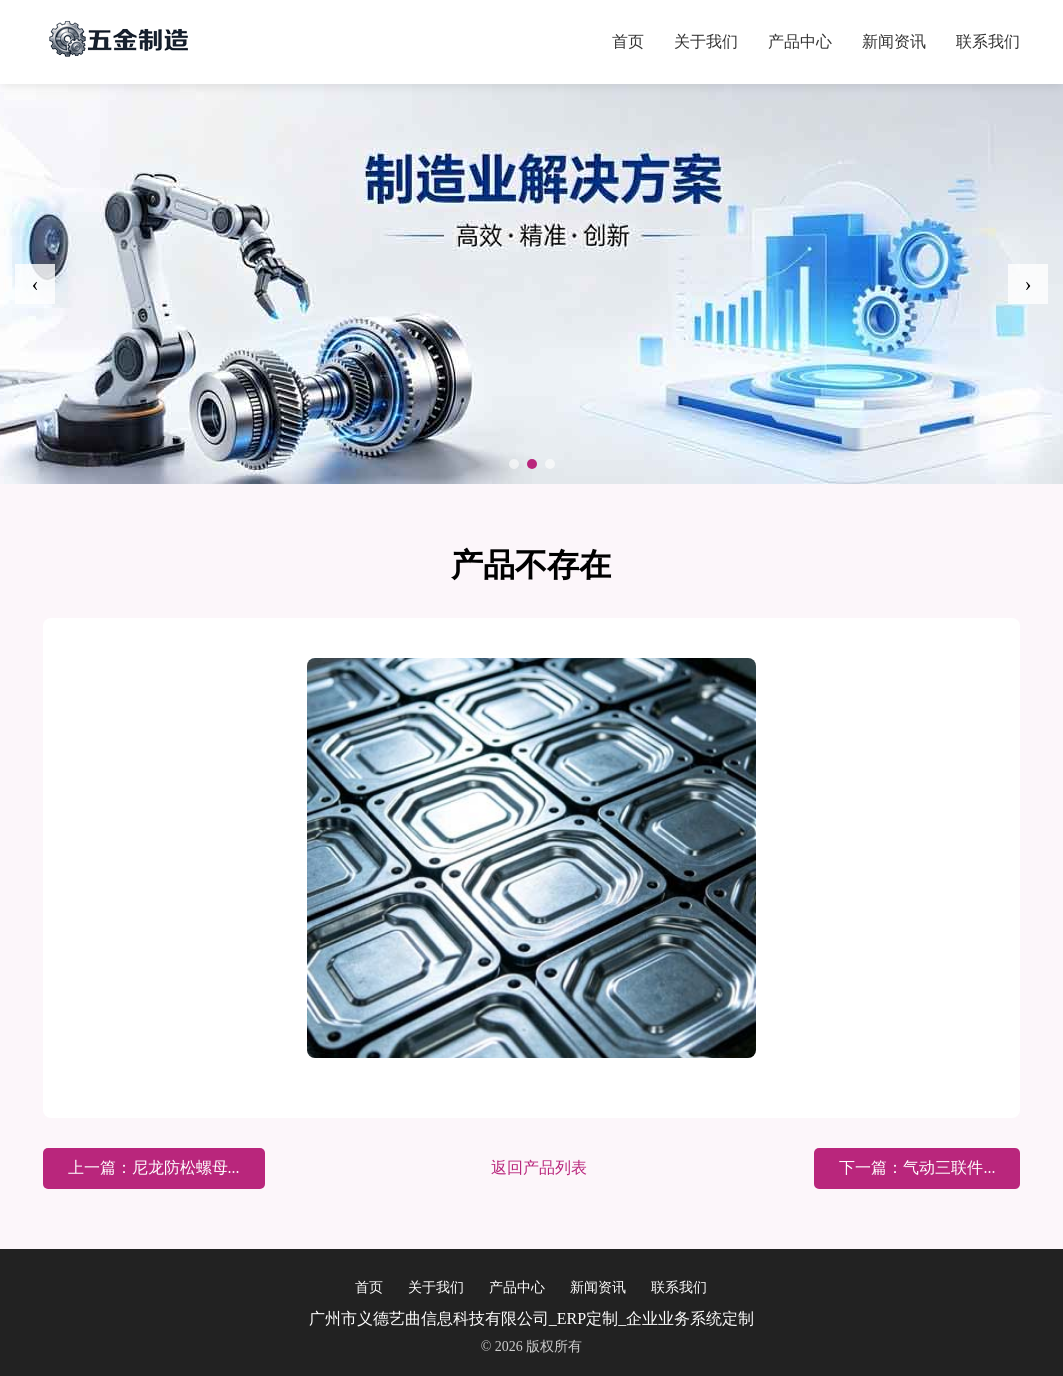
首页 (628, 41)
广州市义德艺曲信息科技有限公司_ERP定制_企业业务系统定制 (531, 1318)
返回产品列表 (539, 1167)
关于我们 (706, 41)
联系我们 (988, 41)
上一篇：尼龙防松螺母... (154, 1167)
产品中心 (800, 41)
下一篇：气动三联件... (917, 1167)
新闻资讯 (894, 41)
